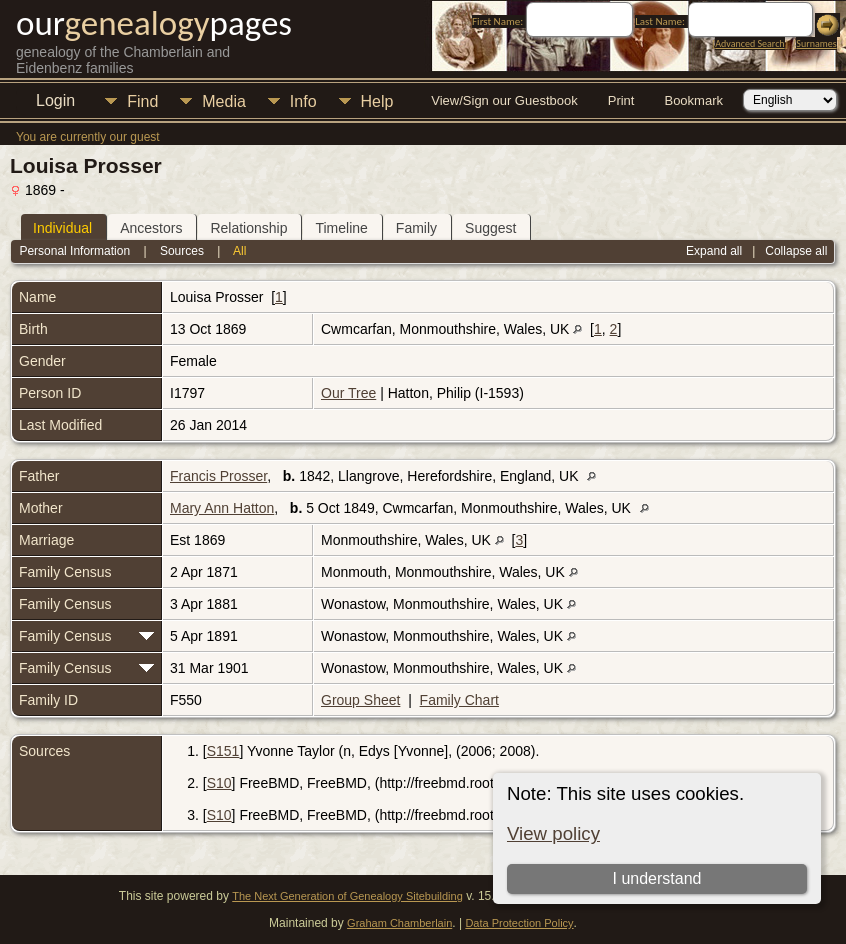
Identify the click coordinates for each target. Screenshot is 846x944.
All (239, 251)
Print (621, 100)
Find (142, 101)
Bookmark (693, 100)
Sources (182, 251)
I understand (656, 878)
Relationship (248, 228)
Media (224, 101)
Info (303, 101)
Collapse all (796, 251)
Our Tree (348, 393)
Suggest (490, 228)
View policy (553, 833)
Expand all (714, 251)
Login (55, 100)
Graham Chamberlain (399, 923)
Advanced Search (749, 43)
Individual (62, 228)
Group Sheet (360, 700)
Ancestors (151, 228)
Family (416, 228)
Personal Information (74, 251)
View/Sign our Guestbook (504, 100)
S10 (219, 783)
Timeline (341, 228)
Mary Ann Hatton (222, 508)
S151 (223, 751)
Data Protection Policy (519, 923)
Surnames (816, 43)
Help (377, 101)
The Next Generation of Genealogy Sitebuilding (347, 896)
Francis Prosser (218, 476)
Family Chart (459, 700)
